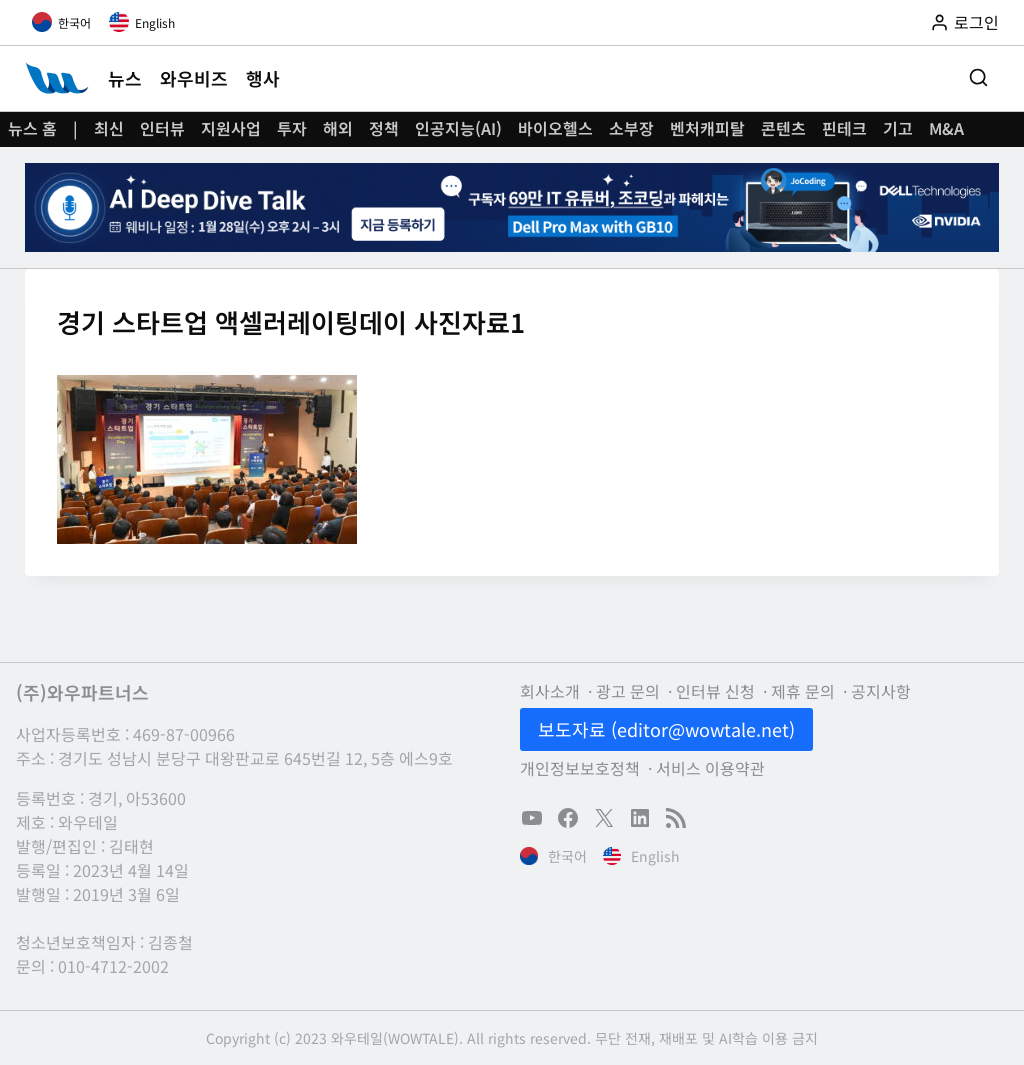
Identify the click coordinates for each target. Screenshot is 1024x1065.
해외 (338, 128)
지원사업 (231, 128)
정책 (384, 128)
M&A (946, 128)
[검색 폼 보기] (978, 78)
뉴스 (125, 78)
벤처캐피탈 (707, 128)
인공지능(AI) (458, 128)
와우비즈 (194, 78)
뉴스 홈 (32, 128)
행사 (263, 78)
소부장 (631, 128)
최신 (109, 128)
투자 (292, 128)
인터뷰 (162, 128)
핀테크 (844, 128)
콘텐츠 (783, 128)
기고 (898, 128)
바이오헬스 (555, 128)
